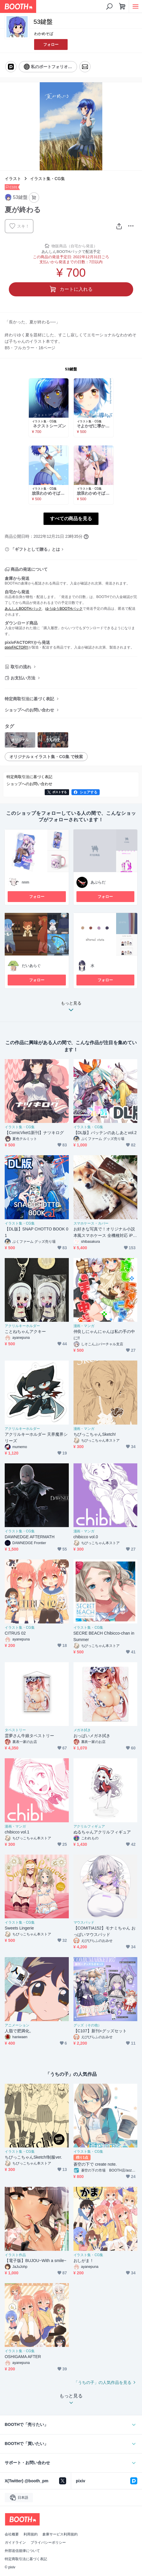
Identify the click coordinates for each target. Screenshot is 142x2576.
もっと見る (71, 1008)
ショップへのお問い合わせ (29, 710)
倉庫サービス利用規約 (60, 2534)
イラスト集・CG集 (47, 178)
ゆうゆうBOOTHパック (63, 609)
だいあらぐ (31, 965)
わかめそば (43, 33)
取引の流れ (21, 666)
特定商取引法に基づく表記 (29, 698)
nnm (25, 882)
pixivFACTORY (16, 647)
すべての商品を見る (71, 518)
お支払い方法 (23, 678)
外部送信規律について (22, 2551)
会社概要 (12, 2534)
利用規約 (31, 2534)
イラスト (13, 178)
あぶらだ (98, 882)
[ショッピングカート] (122, 6)
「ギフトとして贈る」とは (35, 549)
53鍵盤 (71, 369)
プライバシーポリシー (48, 2542)
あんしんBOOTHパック (23, 609)
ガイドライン (15, 2542)
